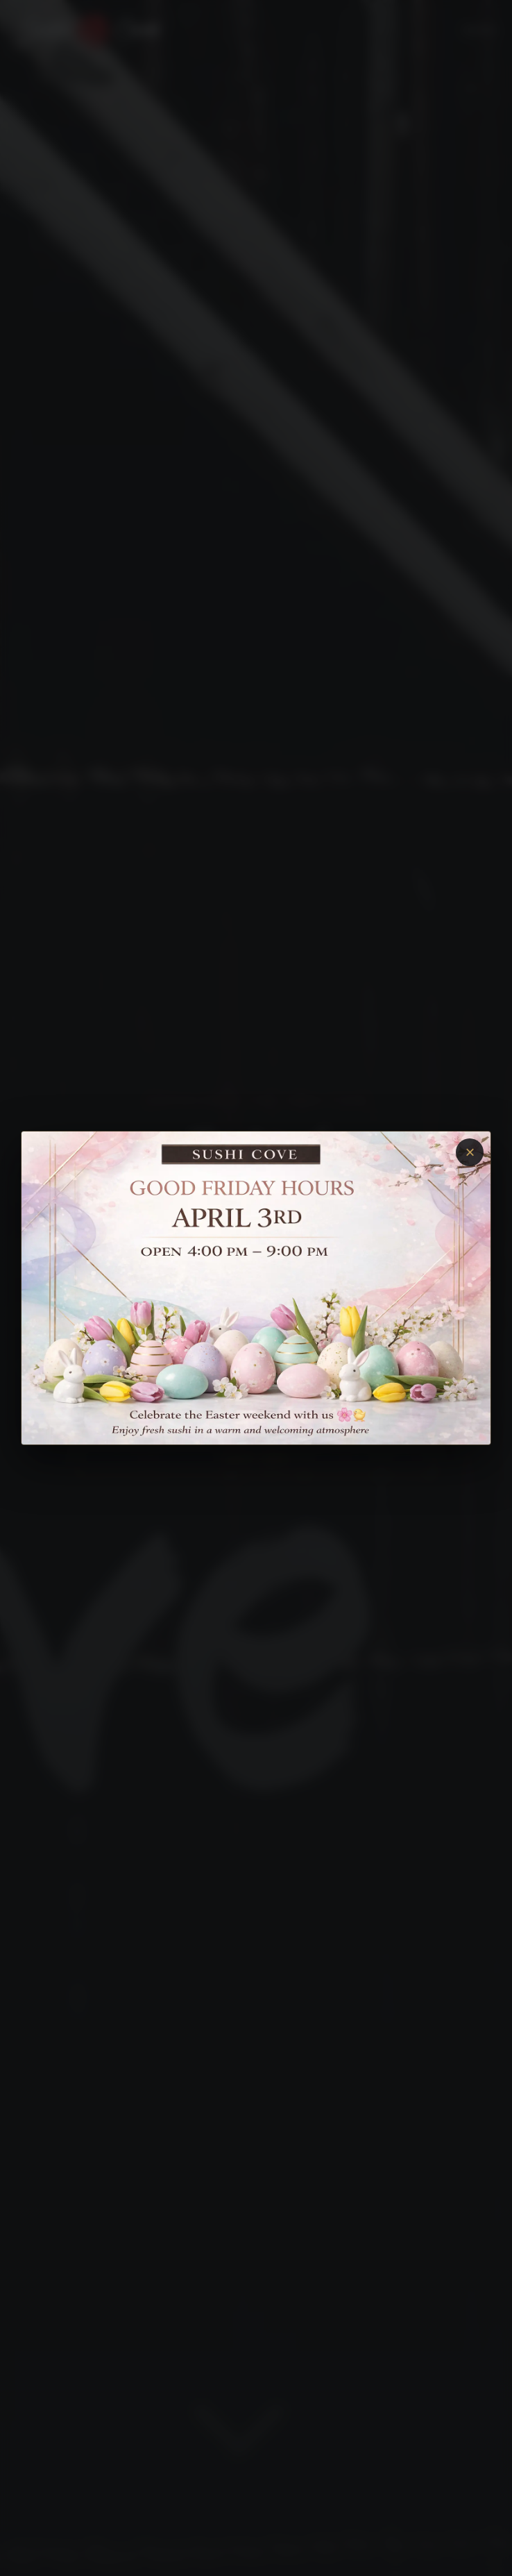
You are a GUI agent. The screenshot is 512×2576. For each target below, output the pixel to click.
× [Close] (470, 1152)
